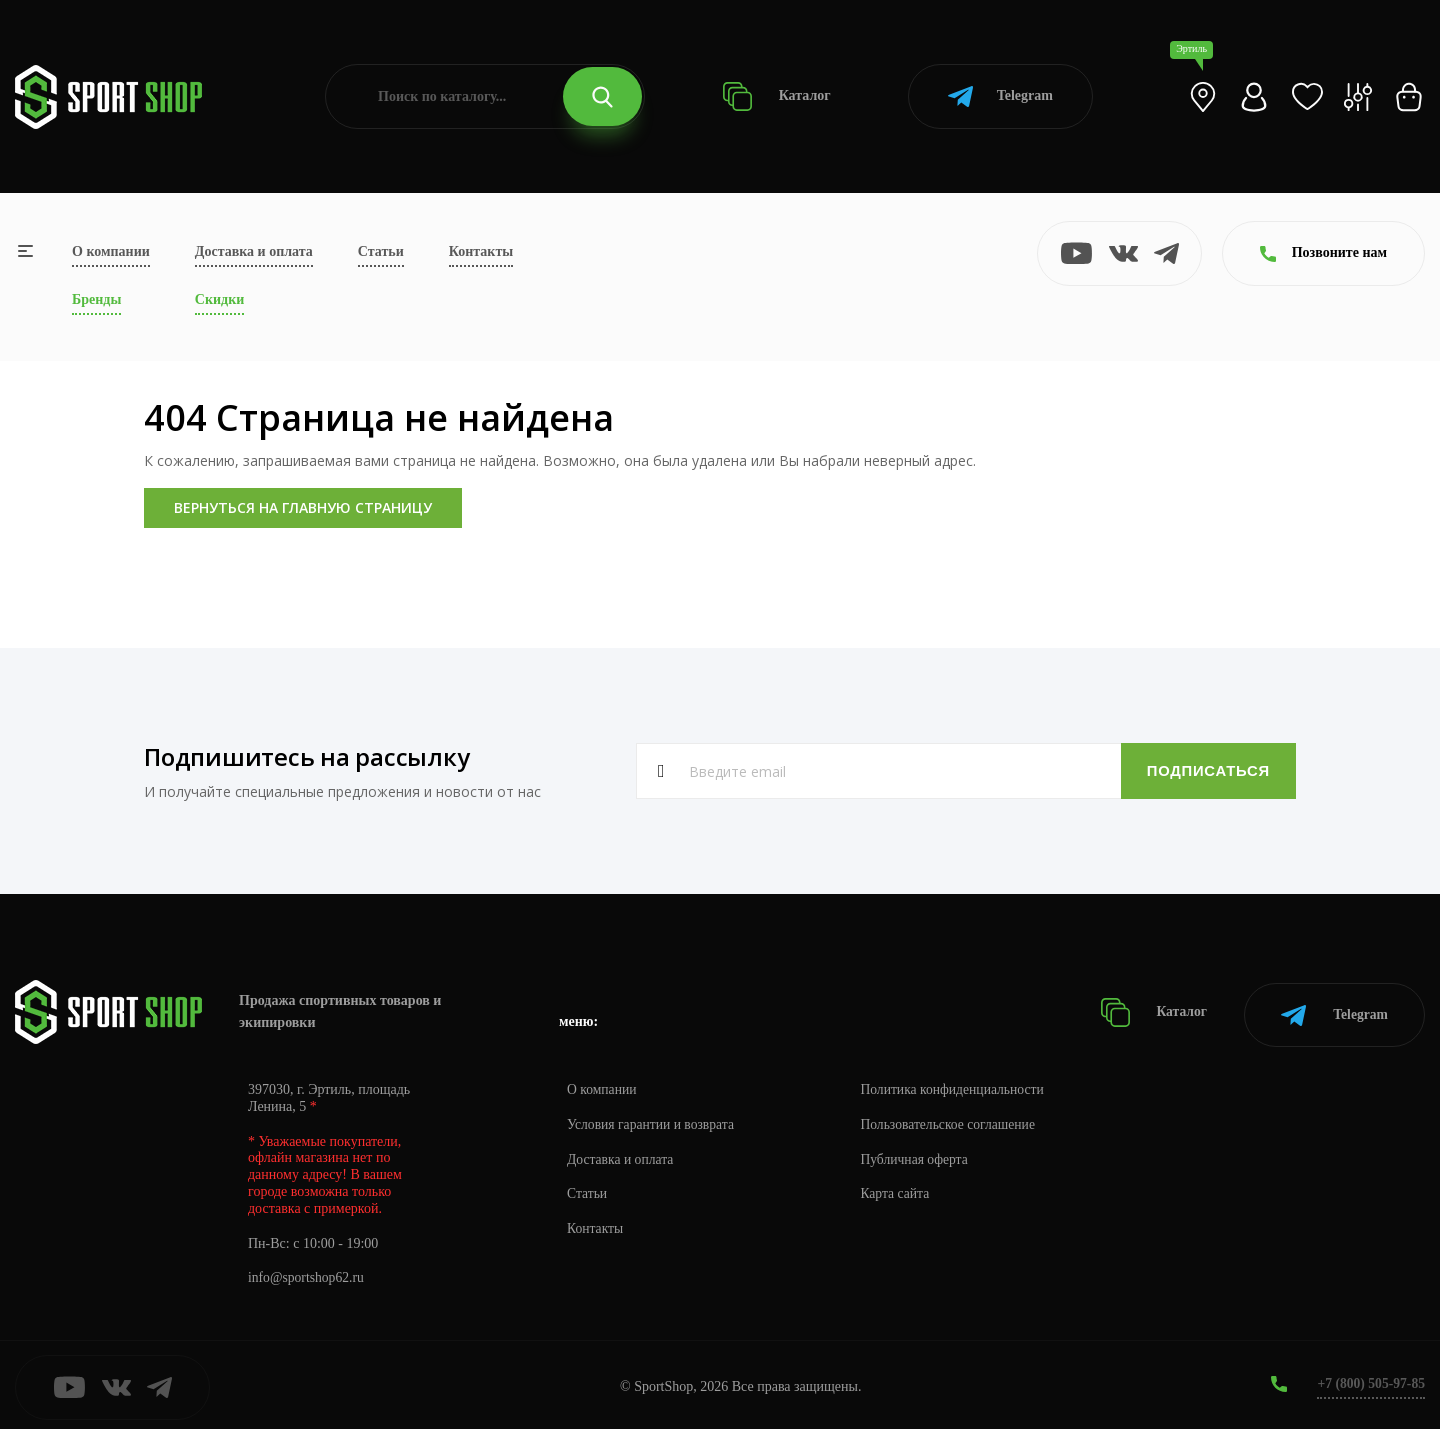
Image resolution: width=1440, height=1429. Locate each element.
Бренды (96, 299)
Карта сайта (901, 1189)
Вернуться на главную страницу (303, 507)
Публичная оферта (921, 1154)
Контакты (481, 251)
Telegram (1000, 96)
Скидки (219, 299)
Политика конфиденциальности (960, 1084)
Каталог (776, 96)
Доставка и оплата (254, 251)
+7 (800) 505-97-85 (1369, 1378)
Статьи (381, 251)
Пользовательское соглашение (956, 1119)
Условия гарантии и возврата (653, 1119)
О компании (111, 251)
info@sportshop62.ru (307, 1273)
